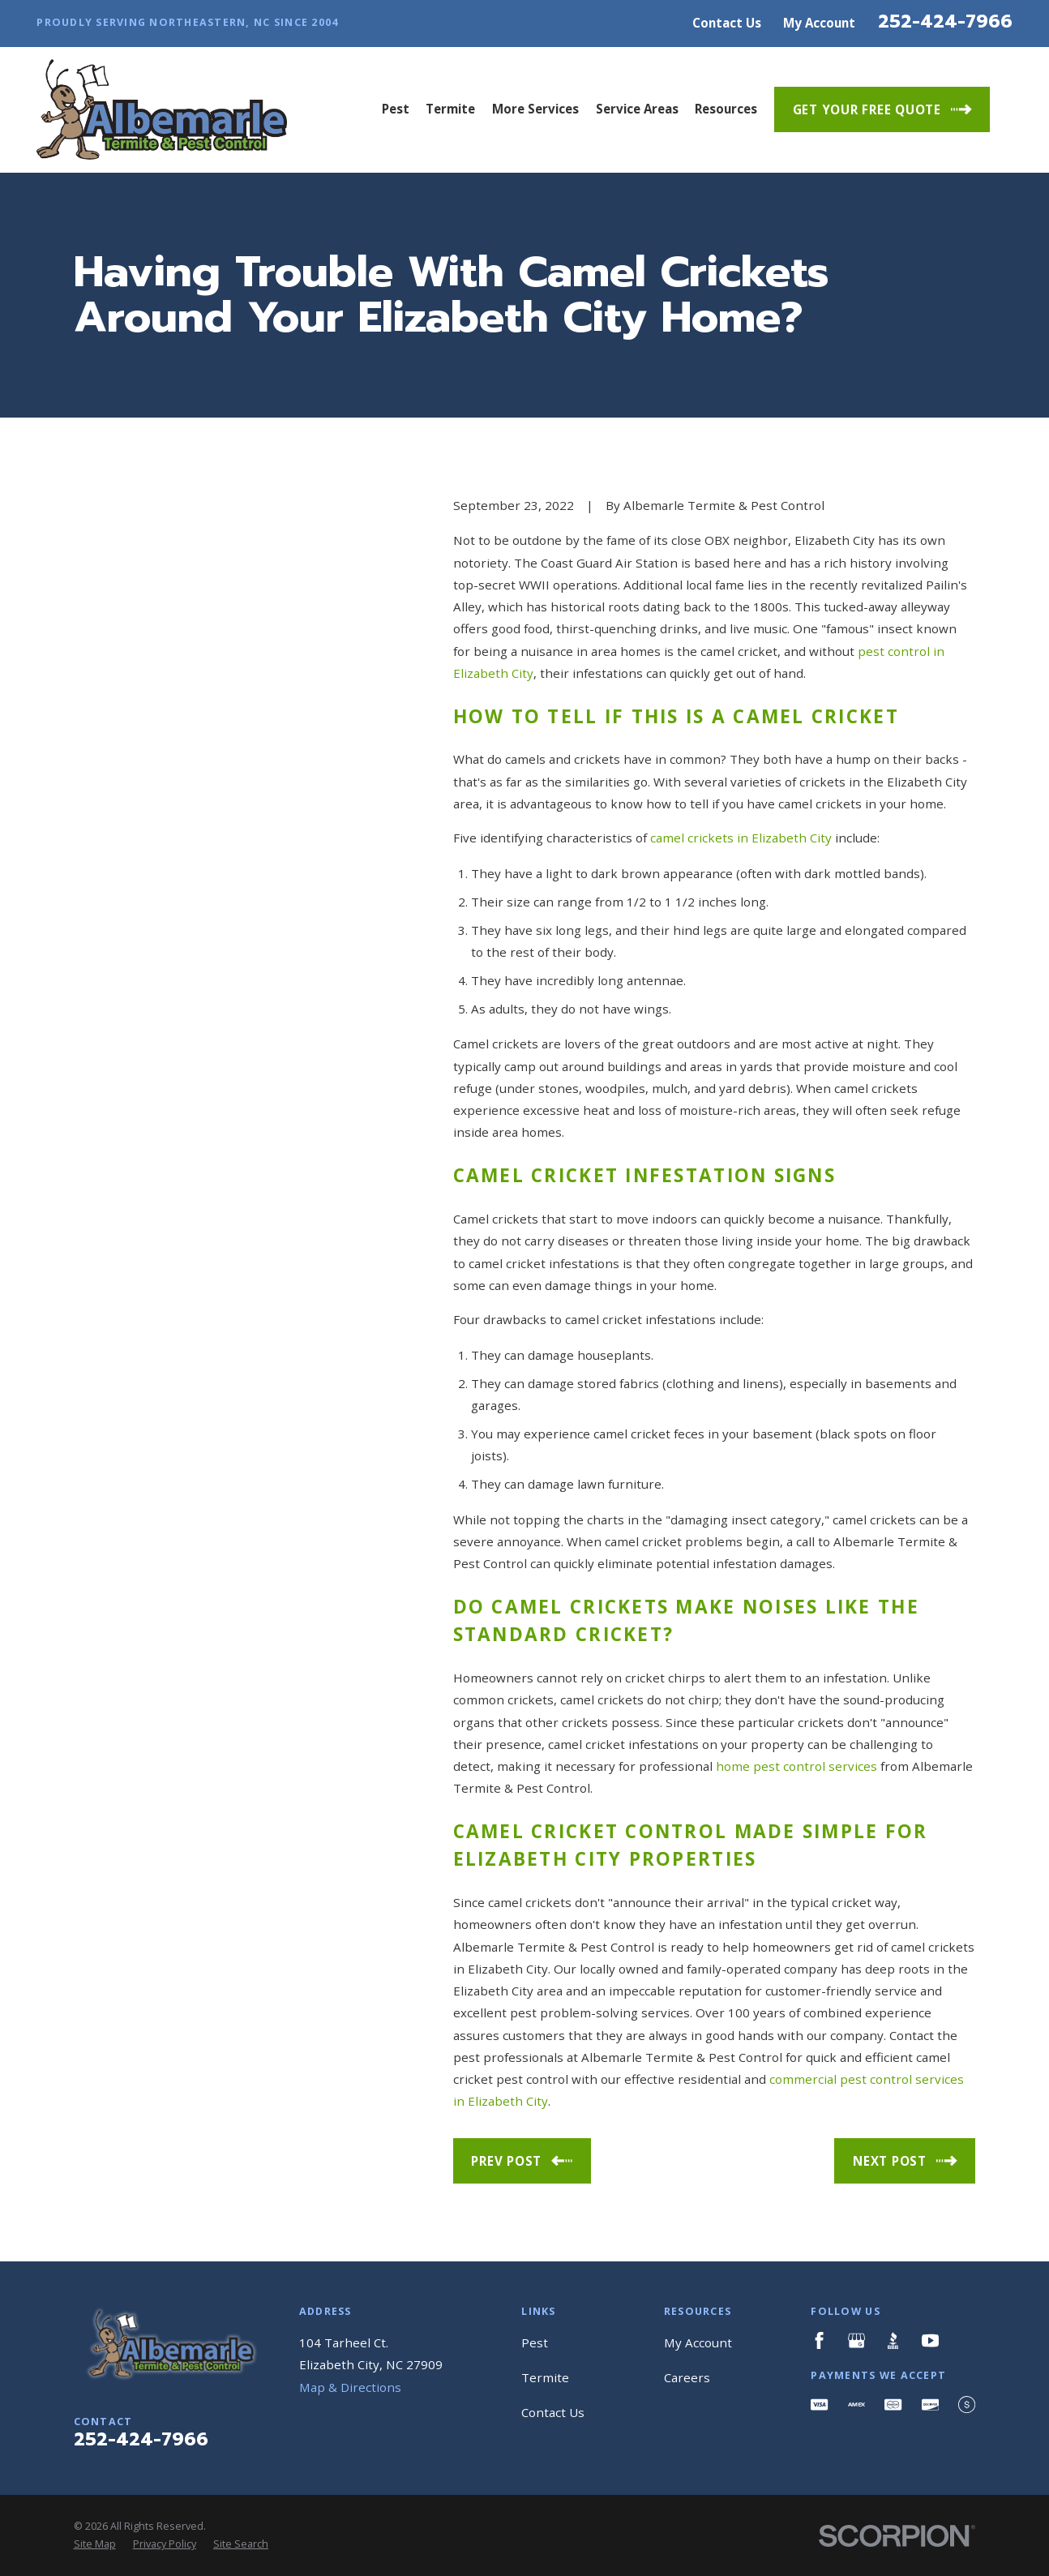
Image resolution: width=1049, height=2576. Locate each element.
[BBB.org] (892, 2340)
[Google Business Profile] (856, 2340)
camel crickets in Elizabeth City (741, 837)
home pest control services (796, 1766)
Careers (687, 2377)
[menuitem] (95, 2544)
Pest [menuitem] (395, 109)
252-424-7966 (945, 21)
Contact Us (726, 23)
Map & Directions (350, 2387)
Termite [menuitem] (450, 109)
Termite (545, 2377)
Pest (534, 2342)
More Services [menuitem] (535, 109)
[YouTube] (930, 2340)
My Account (819, 23)
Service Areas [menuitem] (637, 109)
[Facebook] (819, 2340)
